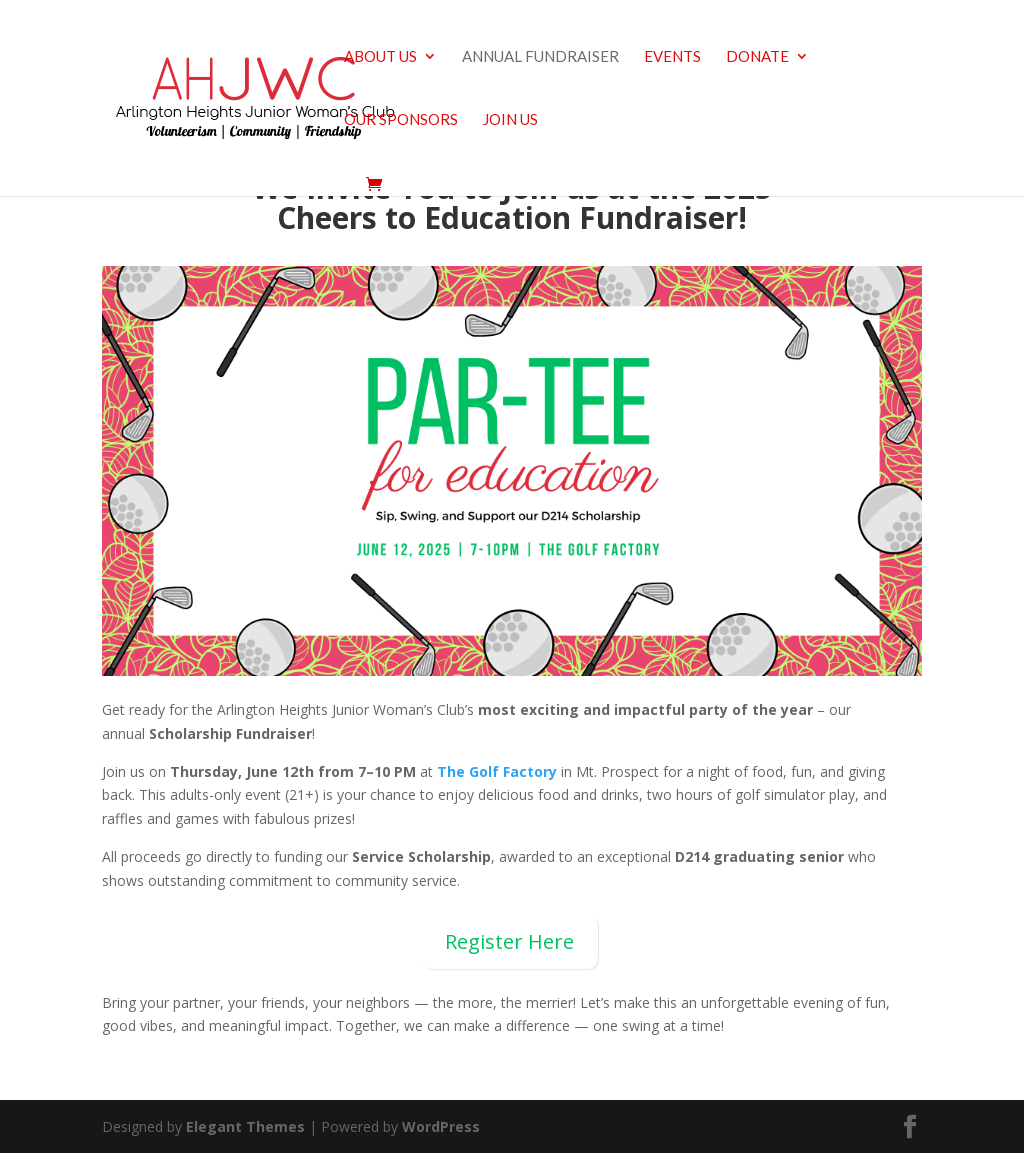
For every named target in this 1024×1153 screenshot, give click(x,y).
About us (380, 57)
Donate (757, 57)
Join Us (510, 120)
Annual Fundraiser (540, 57)
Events (672, 57)
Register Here (509, 941)
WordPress (441, 1126)
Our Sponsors (401, 120)
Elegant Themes (245, 1126)
